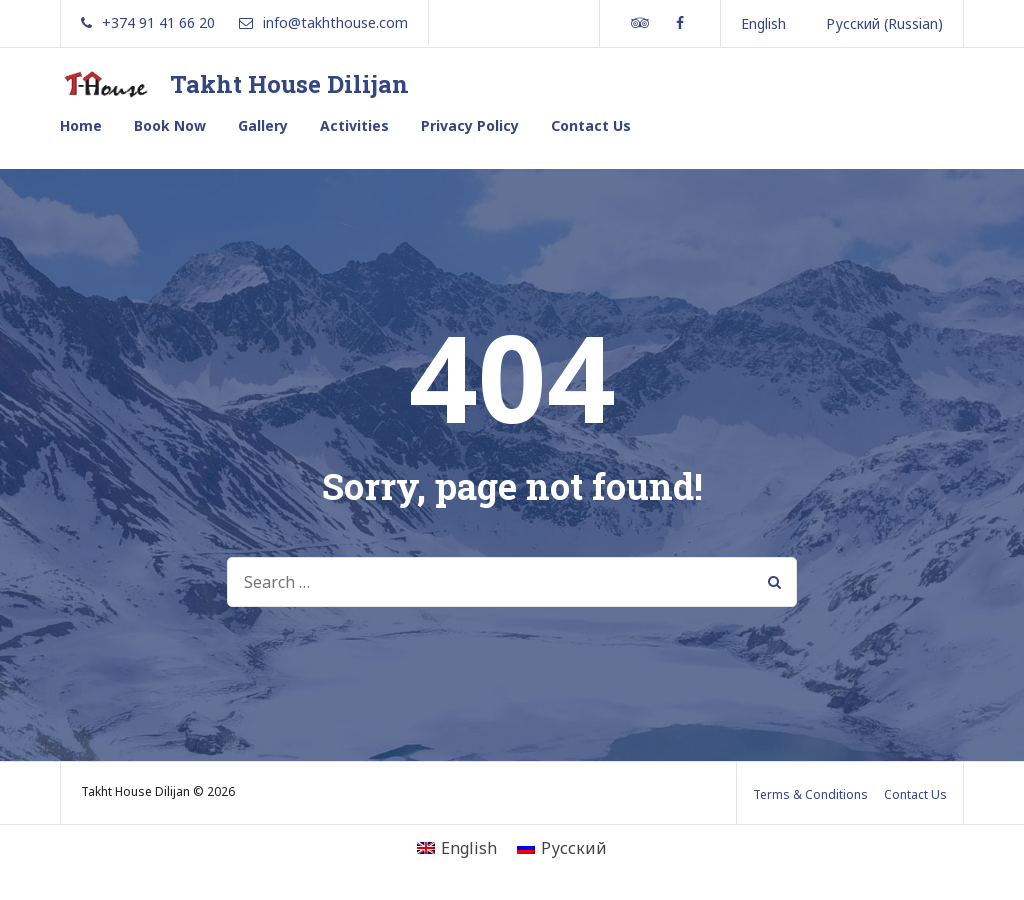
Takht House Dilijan (289, 84)
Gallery (263, 125)
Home (81, 125)
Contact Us (591, 125)
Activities (354, 125)
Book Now (170, 125)
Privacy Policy (470, 125)
